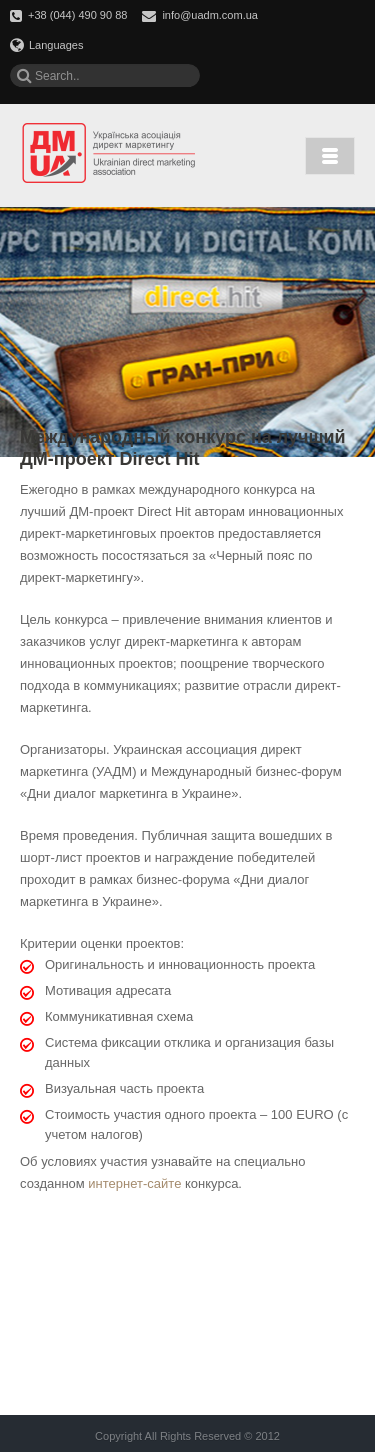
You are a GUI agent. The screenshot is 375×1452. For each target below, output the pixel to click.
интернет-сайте (134, 1183)
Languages (46, 45)
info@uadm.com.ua (210, 15)
